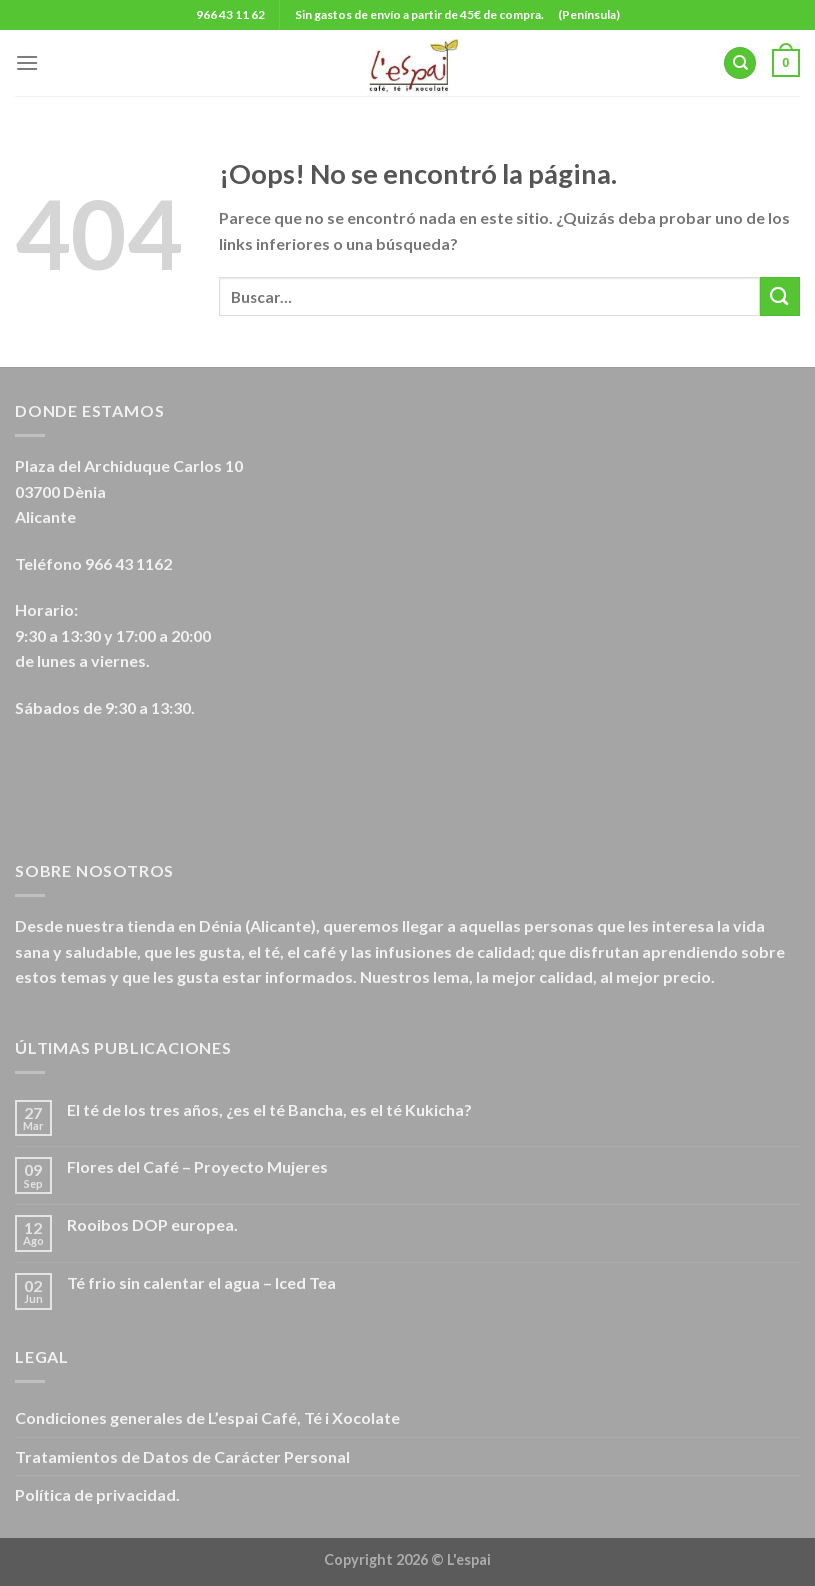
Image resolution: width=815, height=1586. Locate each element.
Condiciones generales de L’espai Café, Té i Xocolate (207, 1417)
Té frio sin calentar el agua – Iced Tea (201, 1282)
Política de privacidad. (97, 1494)
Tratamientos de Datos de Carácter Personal (182, 1456)
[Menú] (27, 62)
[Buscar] (740, 63)
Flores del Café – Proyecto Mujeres (197, 1166)
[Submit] (780, 296)
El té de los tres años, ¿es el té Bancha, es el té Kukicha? (269, 1109)
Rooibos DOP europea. (152, 1224)
